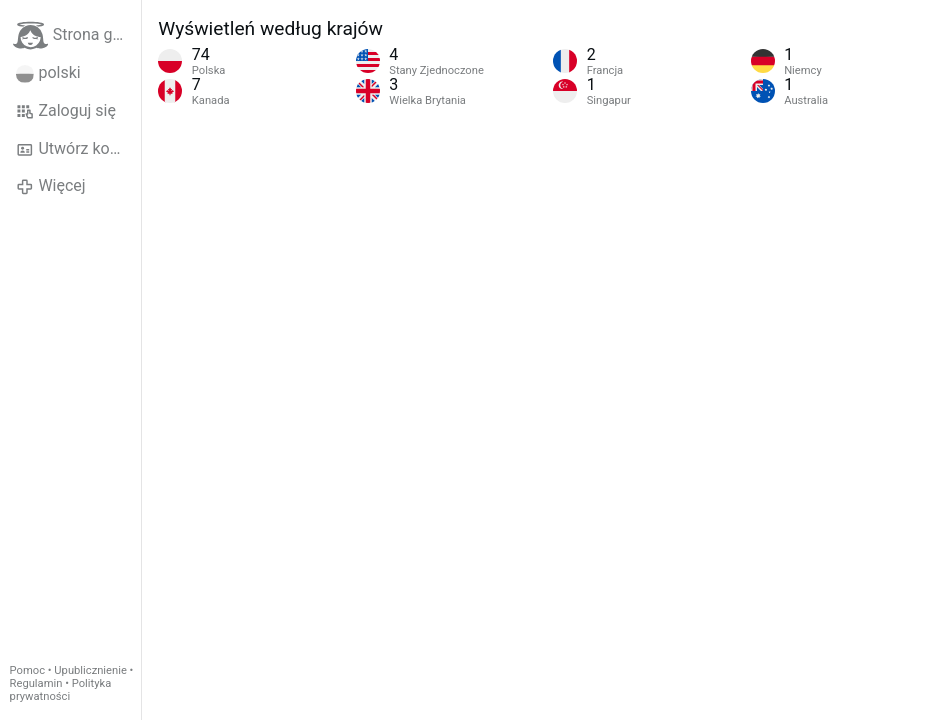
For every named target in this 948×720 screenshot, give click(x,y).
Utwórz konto (74, 149)
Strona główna (77, 35)
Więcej (51, 186)
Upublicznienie (90, 670)
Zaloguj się (66, 111)
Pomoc (27, 670)
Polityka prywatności (61, 690)
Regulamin (36, 683)
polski (48, 73)
